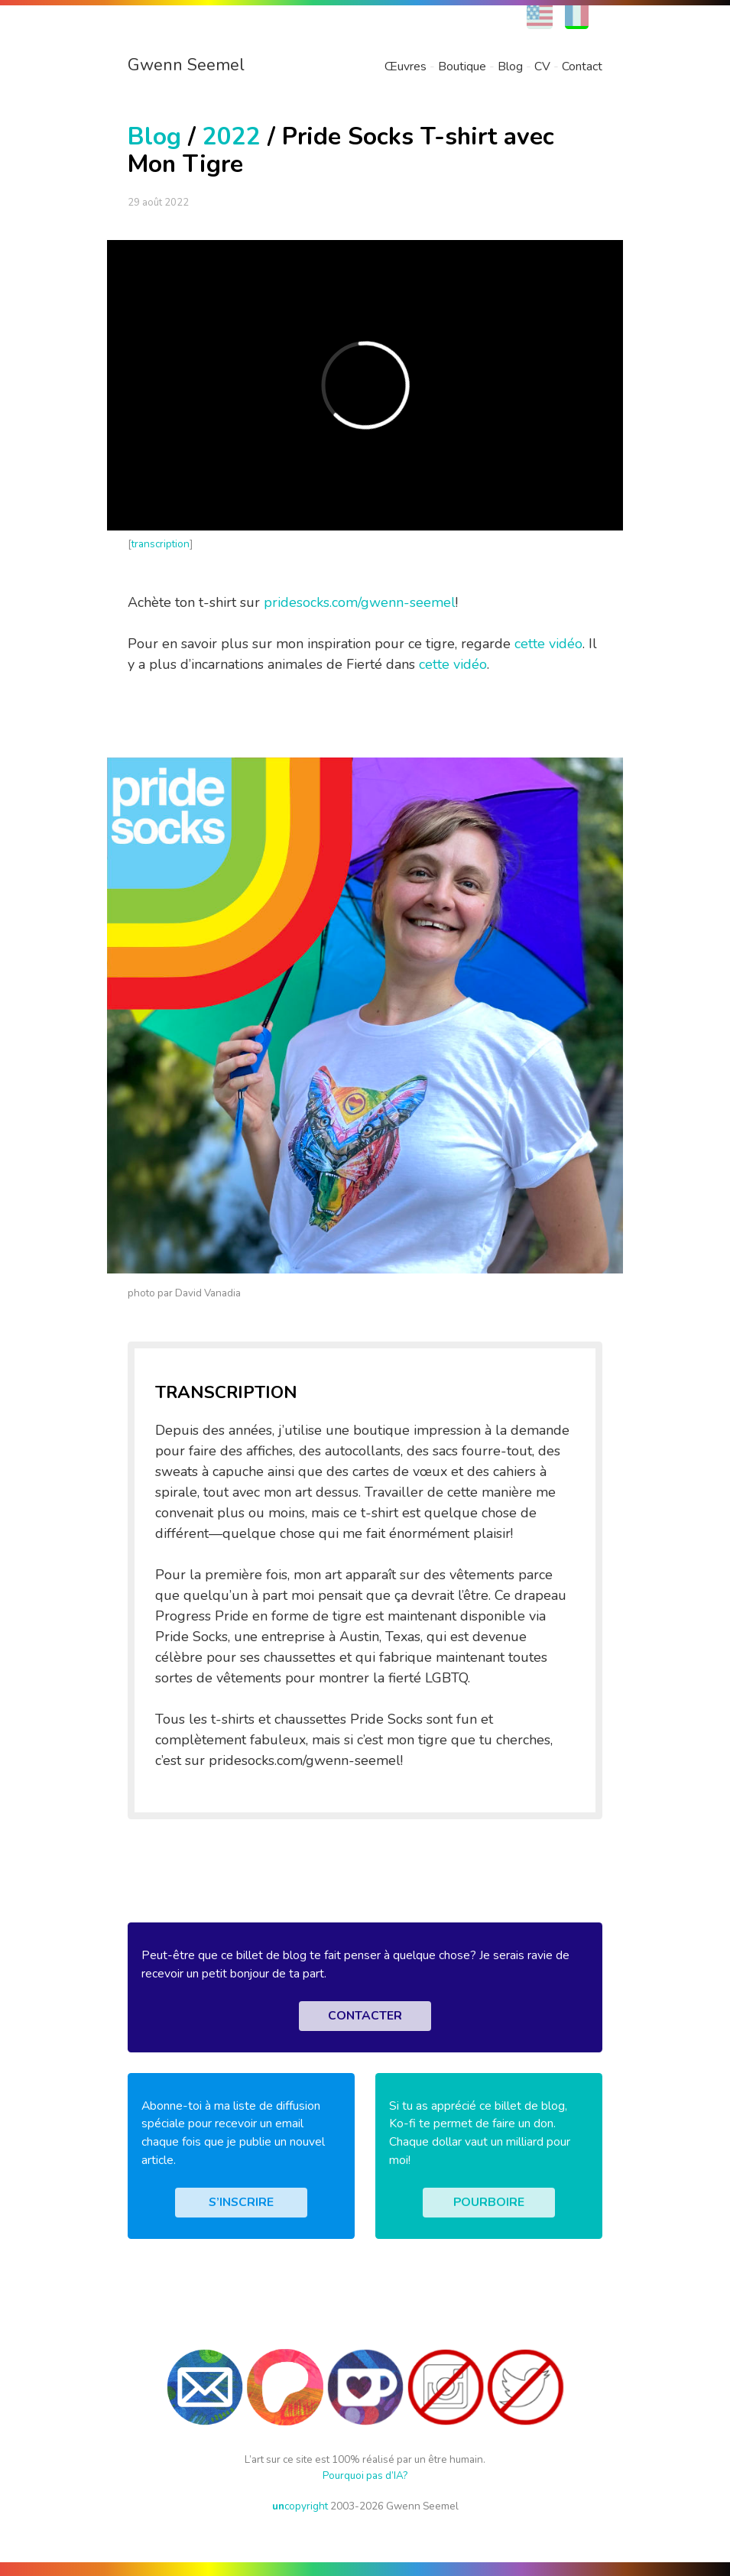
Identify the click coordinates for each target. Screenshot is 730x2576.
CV (542, 66)
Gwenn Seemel (186, 65)
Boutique (462, 66)
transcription (160, 544)
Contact (582, 66)
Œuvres (405, 66)
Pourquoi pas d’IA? (365, 2475)
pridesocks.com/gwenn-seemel (360, 602)
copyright (300, 2506)
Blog (510, 66)
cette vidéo (548, 643)
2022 (232, 136)
